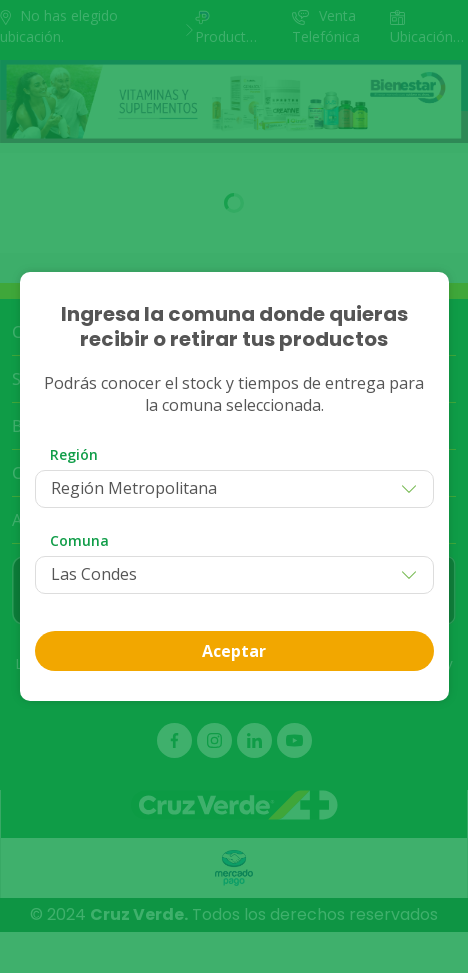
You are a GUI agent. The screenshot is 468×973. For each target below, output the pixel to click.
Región (74, 454)
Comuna (79, 540)
